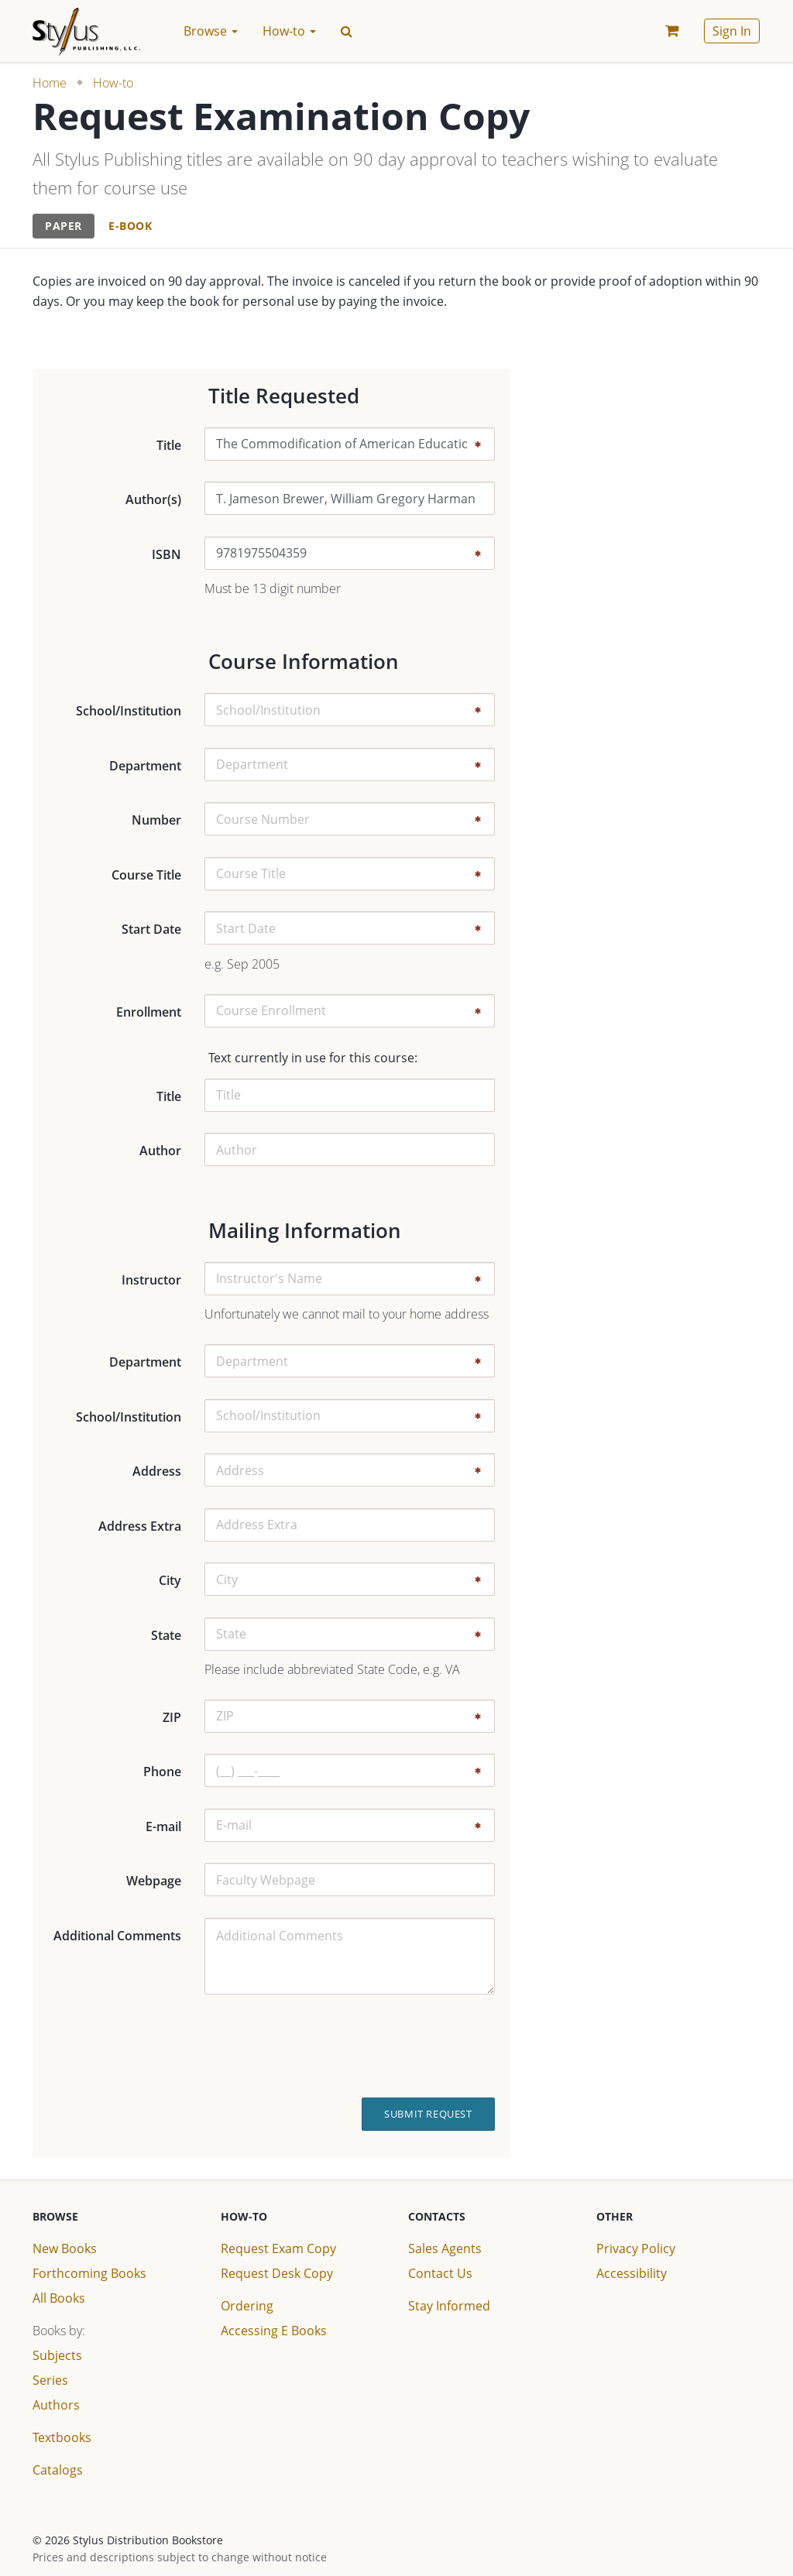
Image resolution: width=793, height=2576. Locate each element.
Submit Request (428, 2114)
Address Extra (139, 1526)
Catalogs (58, 2469)
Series (50, 2380)
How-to (113, 82)
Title (168, 445)
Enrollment (148, 1011)
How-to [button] (289, 30)
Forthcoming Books (89, 2273)
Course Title (146, 874)
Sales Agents (445, 2248)
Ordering (247, 2305)
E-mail (163, 1826)
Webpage (153, 1880)
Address (156, 1471)
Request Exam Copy (278, 2248)
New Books (65, 2248)
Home (50, 82)
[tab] (63, 226)
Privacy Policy (635, 2248)
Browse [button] (211, 30)
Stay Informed (449, 2305)
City (170, 1580)
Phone (162, 1771)
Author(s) (153, 499)
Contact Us (440, 2273)
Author (160, 1150)
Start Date (151, 929)
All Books (59, 2298)
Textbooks (62, 2437)
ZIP (172, 1717)
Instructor (151, 1279)
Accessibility (631, 2273)
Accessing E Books (274, 2330)
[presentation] (426, 2046)
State (166, 1635)
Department (145, 765)
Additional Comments (117, 1935)
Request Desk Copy (277, 2273)
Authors (56, 2404)
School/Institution (128, 710)
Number (156, 819)
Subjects (57, 2355)
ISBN (166, 554)
